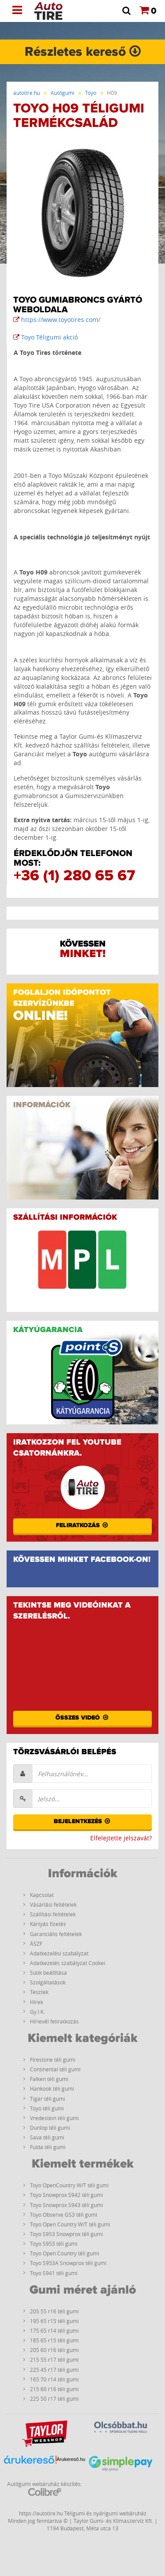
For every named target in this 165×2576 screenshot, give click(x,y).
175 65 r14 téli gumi (54, 2330)
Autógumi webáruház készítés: (44, 2488)
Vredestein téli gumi (54, 2117)
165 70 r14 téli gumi (54, 2379)
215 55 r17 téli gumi (54, 2359)
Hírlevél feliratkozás (54, 2021)
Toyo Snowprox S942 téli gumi (66, 2194)
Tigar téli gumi (47, 2098)
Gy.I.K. (37, 2011)
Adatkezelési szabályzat (59, 1953)
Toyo (90, 92)
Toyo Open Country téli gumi (64, 2253)
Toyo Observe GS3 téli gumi (63, 2214)
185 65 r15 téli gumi (54, 2340)
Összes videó (82, 1718)
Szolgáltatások (48, 1982)
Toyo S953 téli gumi (53, 2243)
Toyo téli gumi (47, 2108)
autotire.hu (26, 92)
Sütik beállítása (48, 1972)
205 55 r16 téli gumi (54, 2311)
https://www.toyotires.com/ (56, 319)
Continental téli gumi (55, 2069)
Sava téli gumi (47, 2137)
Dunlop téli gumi (50, 2127)
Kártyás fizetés (48, 1923)
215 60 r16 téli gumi (54, 2388)
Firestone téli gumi (52, 2059)
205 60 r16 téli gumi (54, 2349)
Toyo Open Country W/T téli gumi (70, 2224)
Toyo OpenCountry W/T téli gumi (69, 2185)
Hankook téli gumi (52, 2088)
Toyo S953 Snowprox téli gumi (66, 2233)
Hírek (36, 2001)
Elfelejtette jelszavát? (121, 1838)
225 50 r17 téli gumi (54, 2398)
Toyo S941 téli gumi (53, 2272)
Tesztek (39, 1991)
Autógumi (62, 92)
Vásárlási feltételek (53, 1904)
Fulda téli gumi (48, 2146)
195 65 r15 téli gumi (54, 2320)
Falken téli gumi (49, 2078)
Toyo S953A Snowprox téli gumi (68, 2262)
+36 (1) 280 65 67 (74, 876)
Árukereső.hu (71, 2459)
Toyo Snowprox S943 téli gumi (66, 2204)
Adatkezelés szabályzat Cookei (67, 1962)
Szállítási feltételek (53, 1914)
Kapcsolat (42, 1894)
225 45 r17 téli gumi (54, 2369)
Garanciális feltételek (56, 1933)
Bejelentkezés (83, 1821)
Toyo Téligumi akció (45, 337)
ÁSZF (36, 1943)
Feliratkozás (83, 1525)
